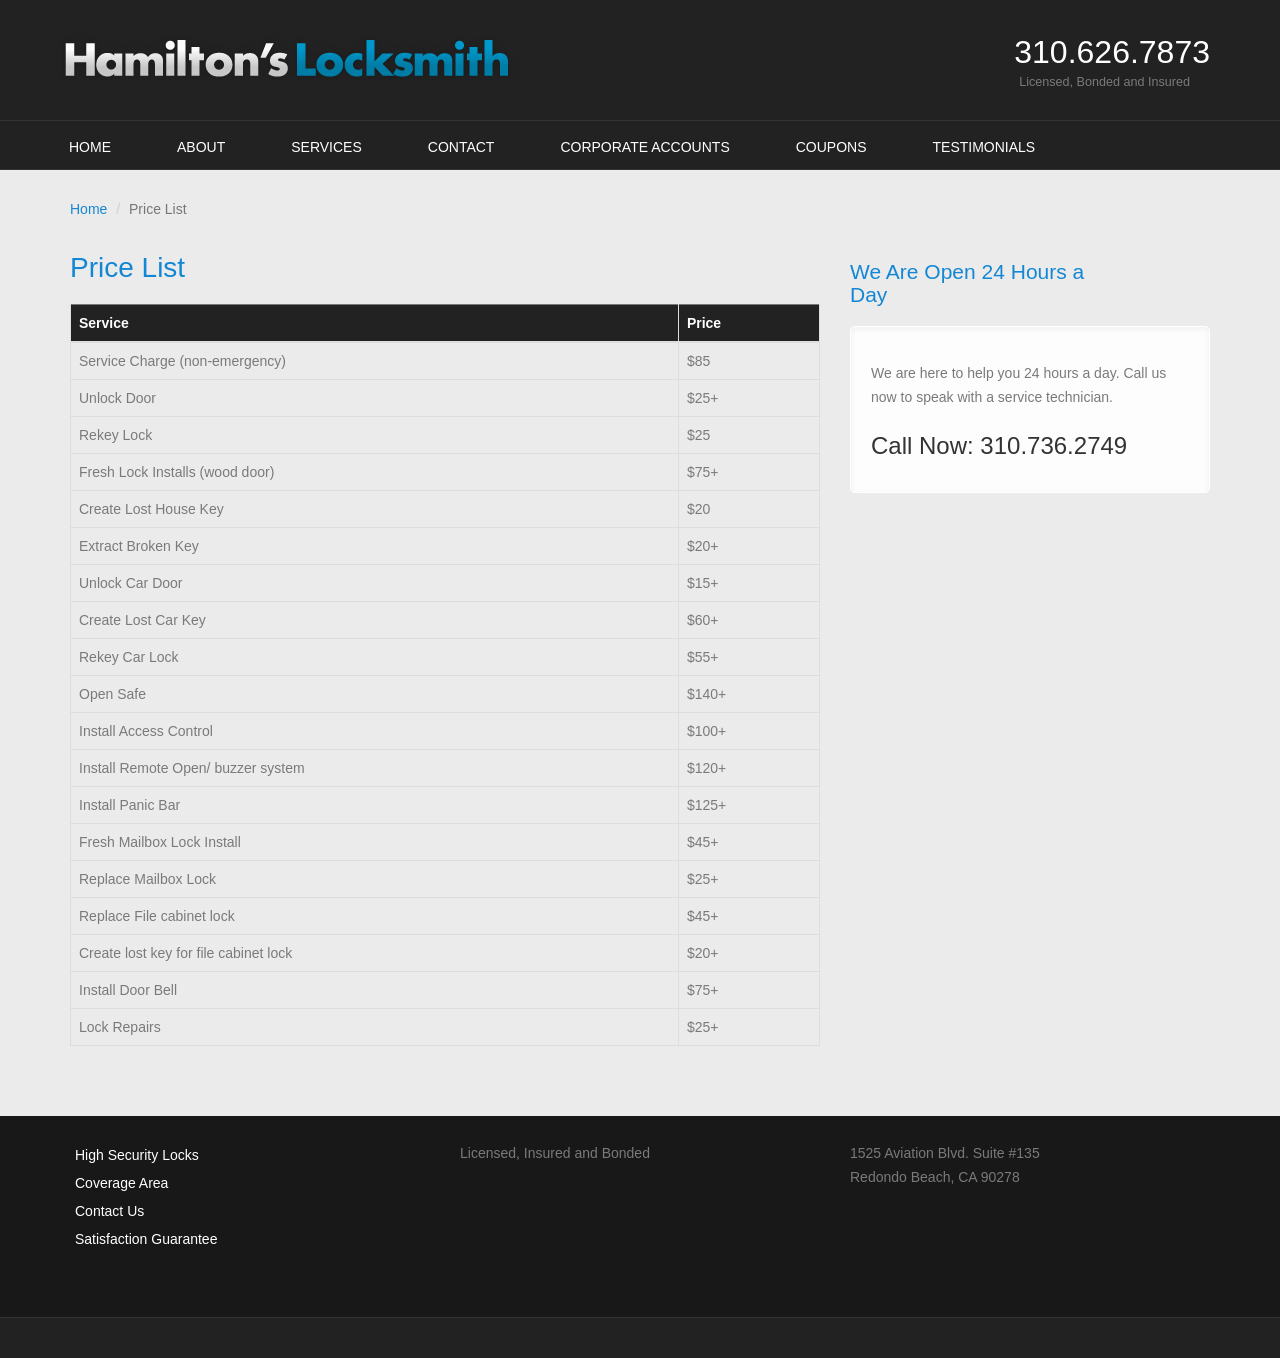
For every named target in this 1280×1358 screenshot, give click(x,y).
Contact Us (109, 1211)
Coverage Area (121, 1183)
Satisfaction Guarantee (146, 1239)
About (201, 147)
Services (326, 147)
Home (90, 147)
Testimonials (984, 147)
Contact (461, 147)
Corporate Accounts (644, 147)
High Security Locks (137, 1155)
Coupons (831, 147)
